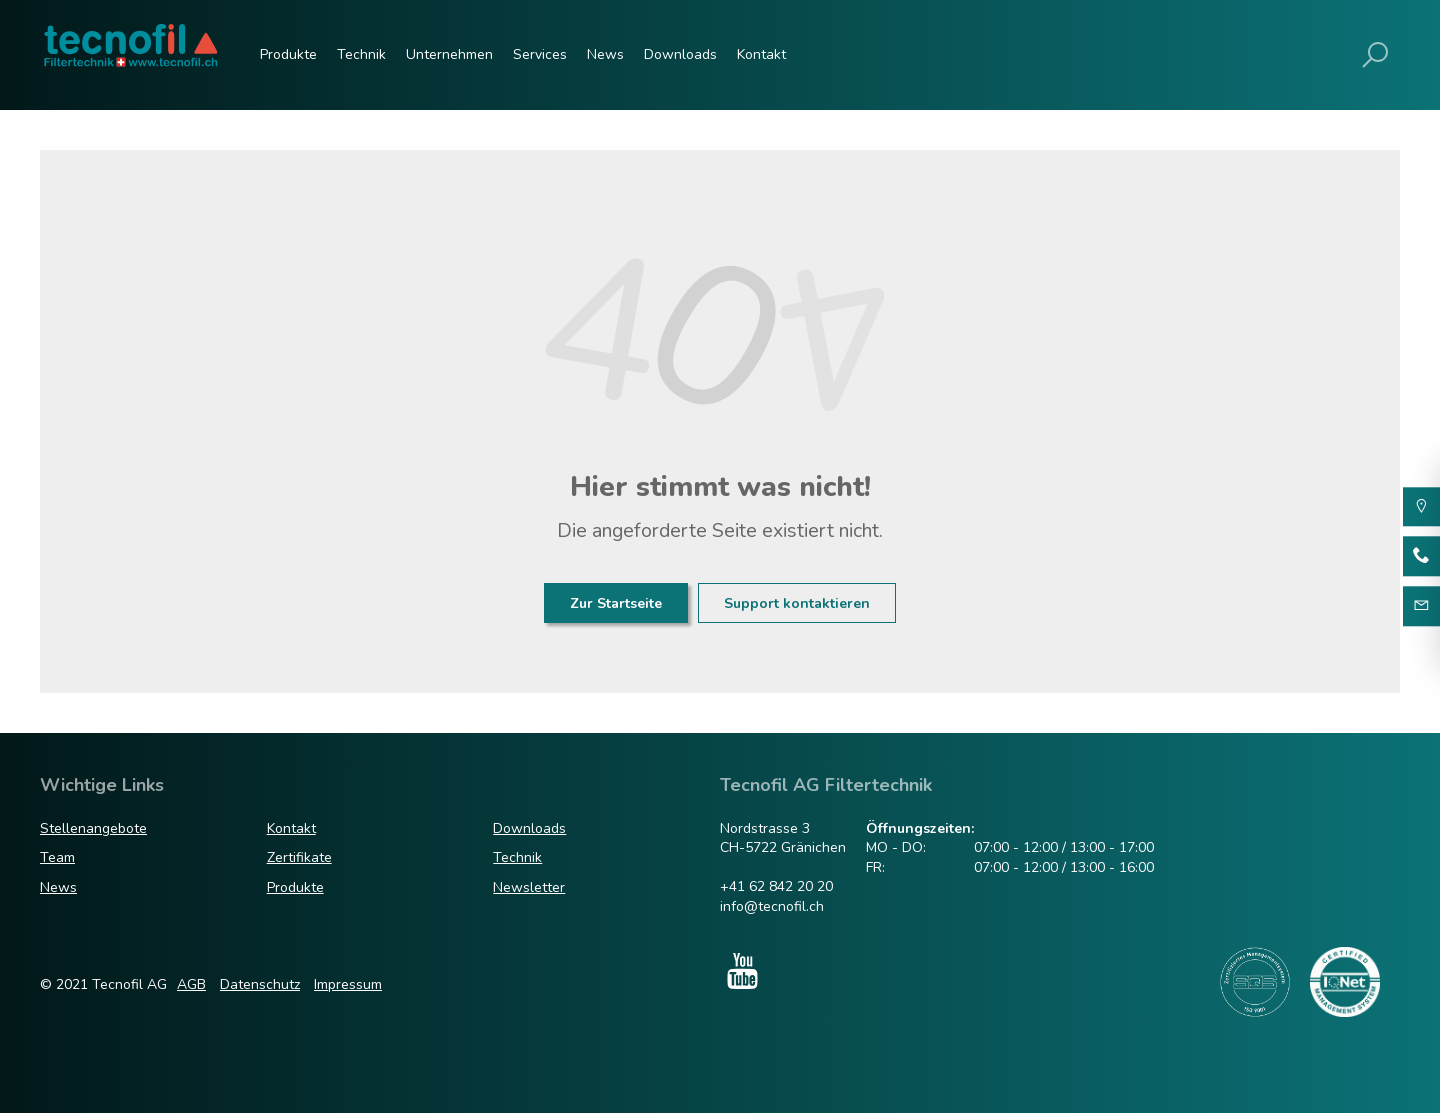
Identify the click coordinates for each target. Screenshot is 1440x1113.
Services (540, 54)
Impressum (348, 984)
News (605, 54)
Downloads (680, 54)
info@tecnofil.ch (772, 906)
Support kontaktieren (797, 603)
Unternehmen (449, 54)
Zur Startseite (616, 603)
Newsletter (529, 887)
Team (57, 857)
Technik (361, 54)
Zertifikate (299, 857)
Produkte (288, 54)
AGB (191, 984)
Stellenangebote (93, 828)
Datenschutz (260, 984)
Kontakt (761, 54)
